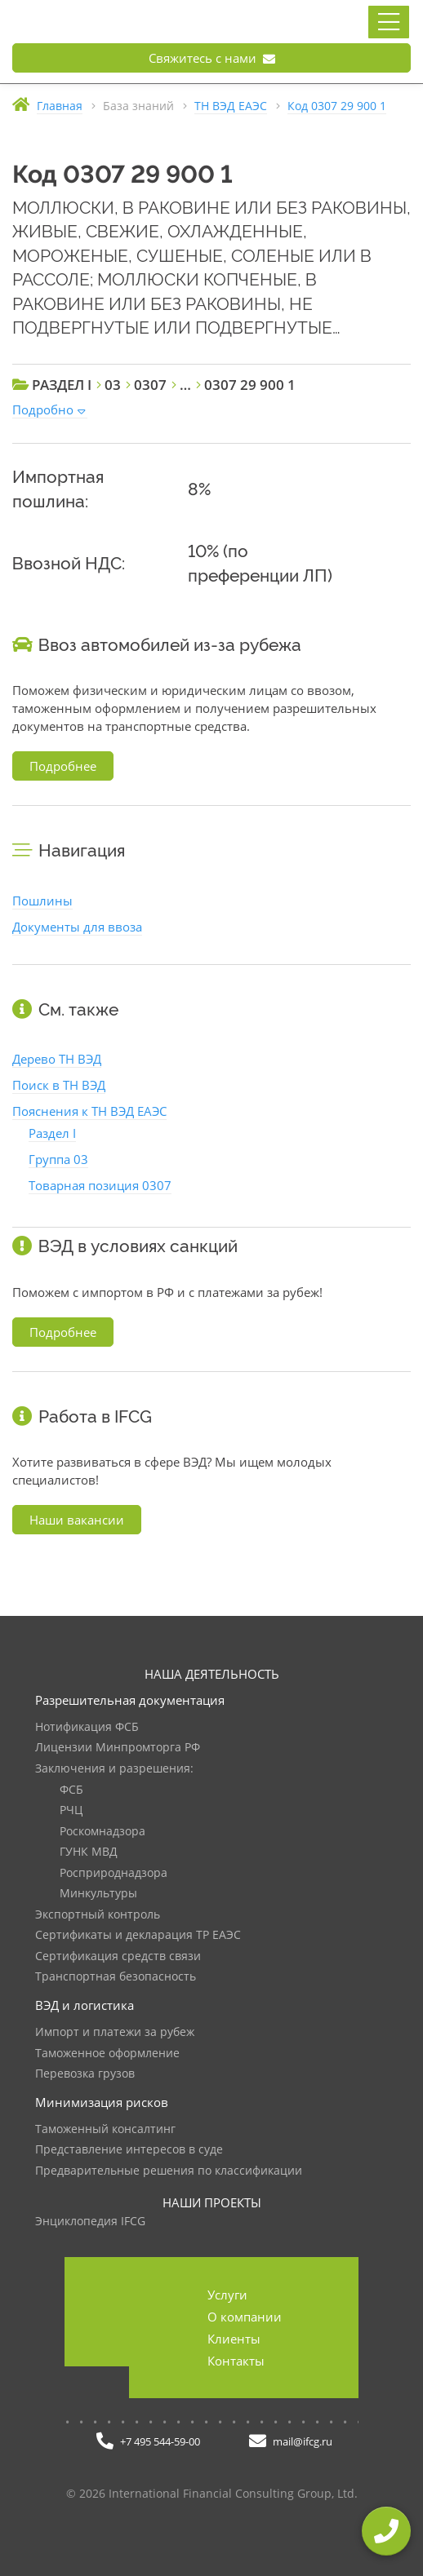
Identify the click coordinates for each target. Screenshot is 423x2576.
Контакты (236, 2360)
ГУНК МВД (89, 1852)
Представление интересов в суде (129, 2150)
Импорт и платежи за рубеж (114, 2032)
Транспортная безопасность (115, 1977)
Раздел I (52, 1133)
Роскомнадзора (102, 1832)
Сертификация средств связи (118, 1956)
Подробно (42, 409)
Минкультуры (98, 1894)
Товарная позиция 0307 (100, 1185)
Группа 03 (58, 1159)
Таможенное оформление (107, 2053)
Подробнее (62, 766)
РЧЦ (71, 1810)
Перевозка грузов (85, 2074)
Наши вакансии (76, 1520)
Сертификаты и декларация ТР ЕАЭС (138, 1935)
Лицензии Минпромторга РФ (117, 1748)
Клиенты (233, 2338)
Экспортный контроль (97, 1915)
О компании (244, 2316)
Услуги (227, 2294)
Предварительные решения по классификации (168, 2171)
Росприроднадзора (113, 1873)
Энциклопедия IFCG (90, 2222)
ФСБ (71, 1790)
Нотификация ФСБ (87, 1727)
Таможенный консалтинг (105, 2129)
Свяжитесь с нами (212, 58)
